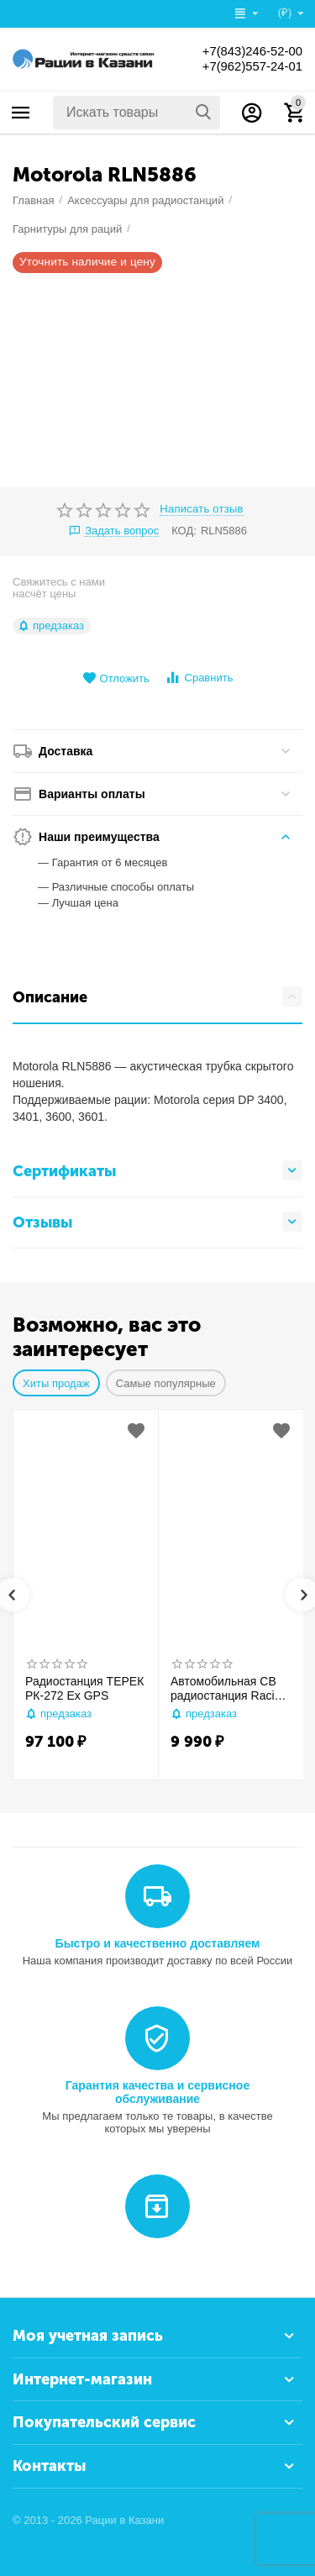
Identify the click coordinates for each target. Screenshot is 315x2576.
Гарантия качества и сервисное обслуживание (157, 2092)
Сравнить (199, 678)
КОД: (184, 530)
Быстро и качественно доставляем (157, 1943)
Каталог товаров (21, 112)
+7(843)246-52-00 (248, 51)
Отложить (116, 678)
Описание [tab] (157, 996)
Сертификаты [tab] (157, 1170)
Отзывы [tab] (157, 1222)
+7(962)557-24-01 (248, 66)
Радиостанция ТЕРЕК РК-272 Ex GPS (84, 1688)
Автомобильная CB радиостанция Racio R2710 (226, 1688)
